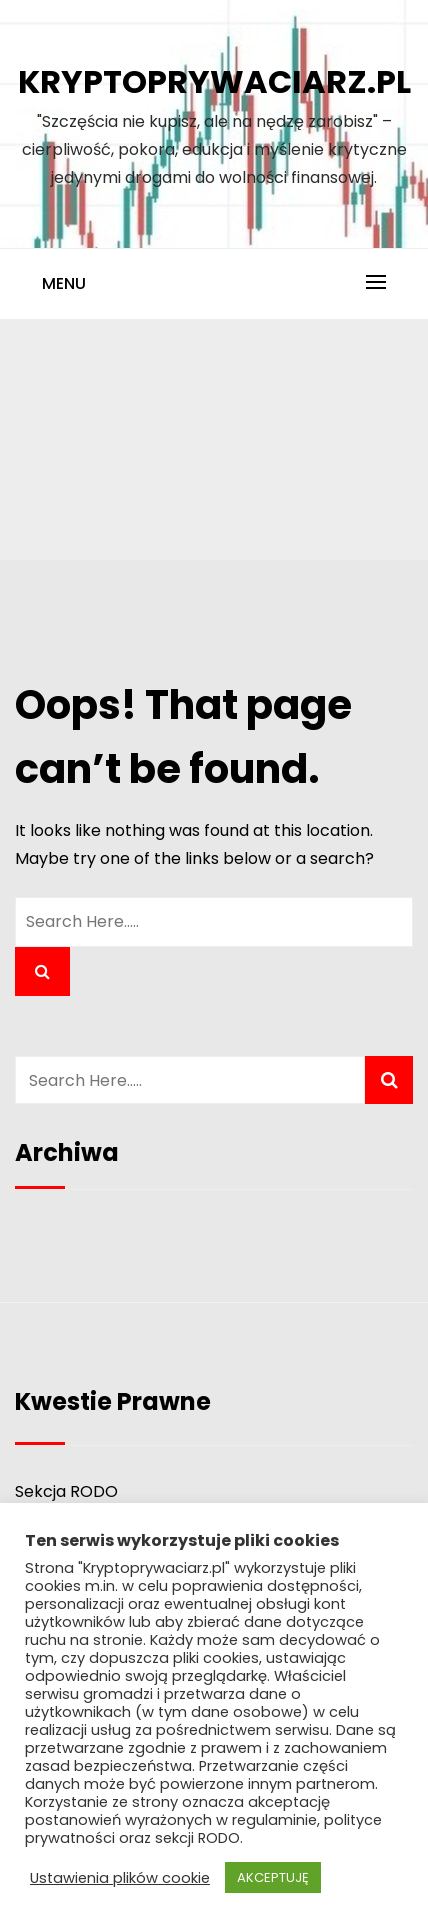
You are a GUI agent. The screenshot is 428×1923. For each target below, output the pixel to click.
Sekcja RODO (66, 1491)
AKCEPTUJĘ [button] (273, 1877)
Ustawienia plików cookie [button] (120, 1878)
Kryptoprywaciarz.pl (214, 81)
